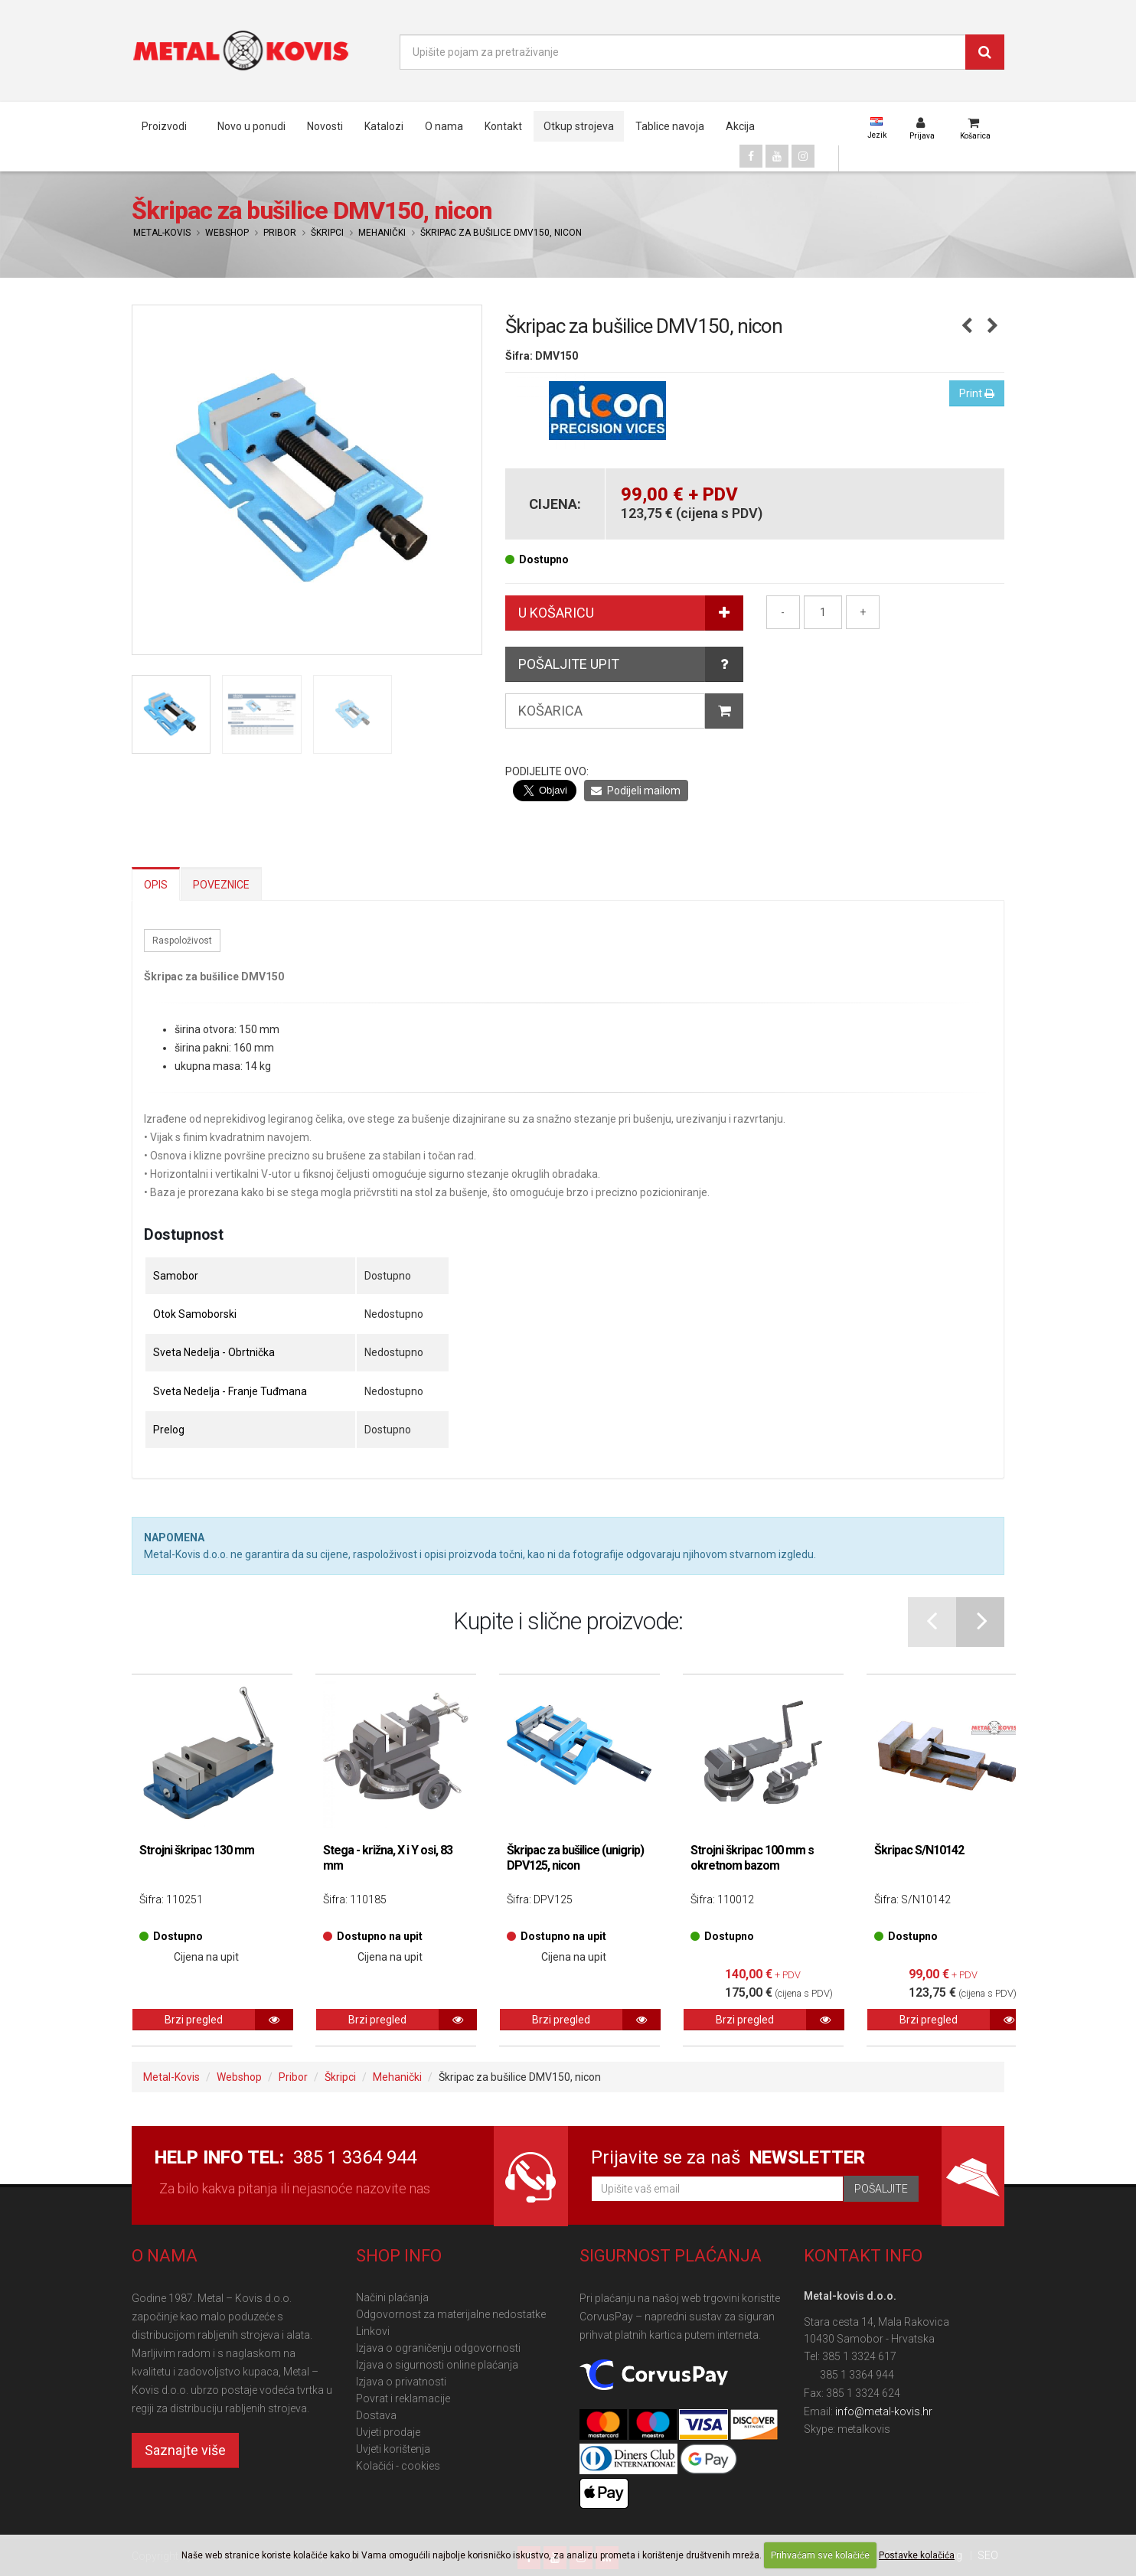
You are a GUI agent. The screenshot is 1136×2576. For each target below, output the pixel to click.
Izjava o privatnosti (401, 2381)
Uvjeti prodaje (388, 2432)
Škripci (327, 232)
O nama (444, 126)
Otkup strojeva (579, 126)
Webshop (227, 232)
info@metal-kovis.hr (883, 2411)
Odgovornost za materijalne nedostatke (451, 2314)
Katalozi (383, 126)
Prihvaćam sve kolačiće (820, 2555)
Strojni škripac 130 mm (196, 1850)
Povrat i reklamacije (403, 2398)
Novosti (325, 126)
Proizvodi (164, 126)
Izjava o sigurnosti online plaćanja (437, 2365)
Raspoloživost (182, 940)
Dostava (376, 2415)
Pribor (279, 232)
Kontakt (503, 126)
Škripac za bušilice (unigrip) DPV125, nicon (575, 1858)
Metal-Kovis (162, 232)
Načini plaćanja (392, 2297)
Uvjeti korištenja (393, 2449)
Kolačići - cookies (398, 2466)
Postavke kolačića (917, 2555)
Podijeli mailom (636, 790)
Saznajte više (185, 2450)
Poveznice (221, 885)
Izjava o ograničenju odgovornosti (438, 2348)
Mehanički (382, 232)
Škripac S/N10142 (919, 1850)
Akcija (740, 126)
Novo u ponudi (251, 126)
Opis (156, 885)
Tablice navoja (669, 126)
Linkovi (373, 2331)
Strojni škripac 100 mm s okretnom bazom (752, 1858)
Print (976, 393)
